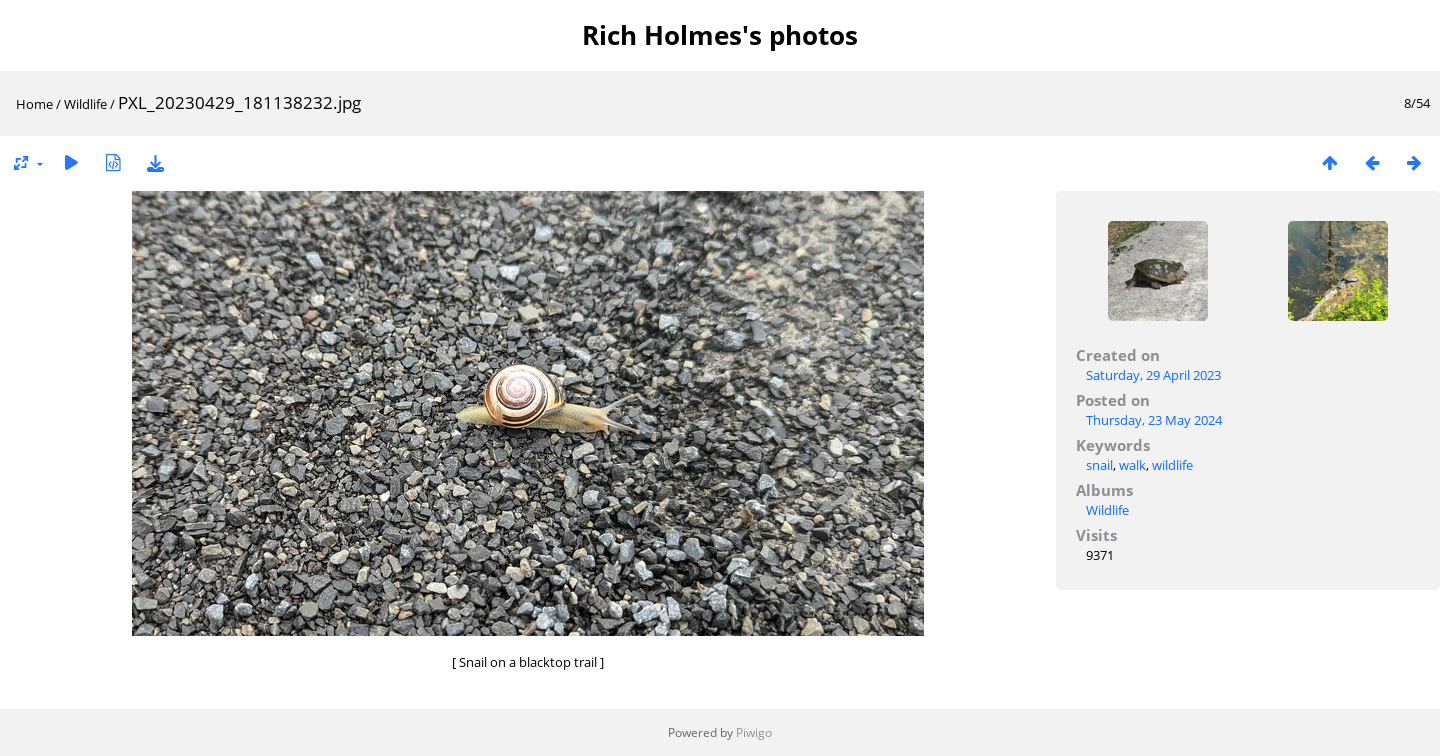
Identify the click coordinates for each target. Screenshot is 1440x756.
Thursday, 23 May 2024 (1154, 420)
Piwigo (754, 732)
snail (1099, 465)
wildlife (1172, 465)
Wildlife (85, 104)
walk (1132, 465)
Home (34, 104)
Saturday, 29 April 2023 (1153, 375)
